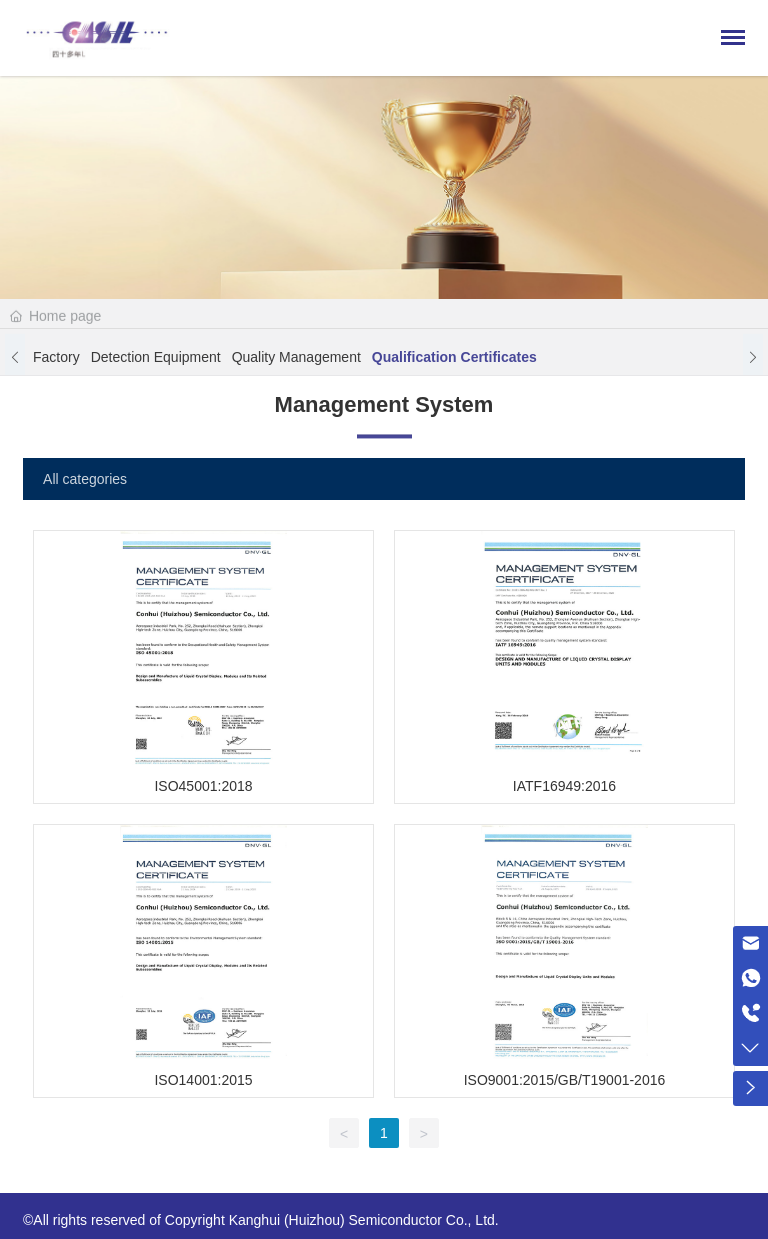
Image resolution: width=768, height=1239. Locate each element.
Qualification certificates (454, 360)
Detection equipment (156, 360)
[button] (15, 360)
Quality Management (296, 360)
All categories (85, 479)
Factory (56, 360)
